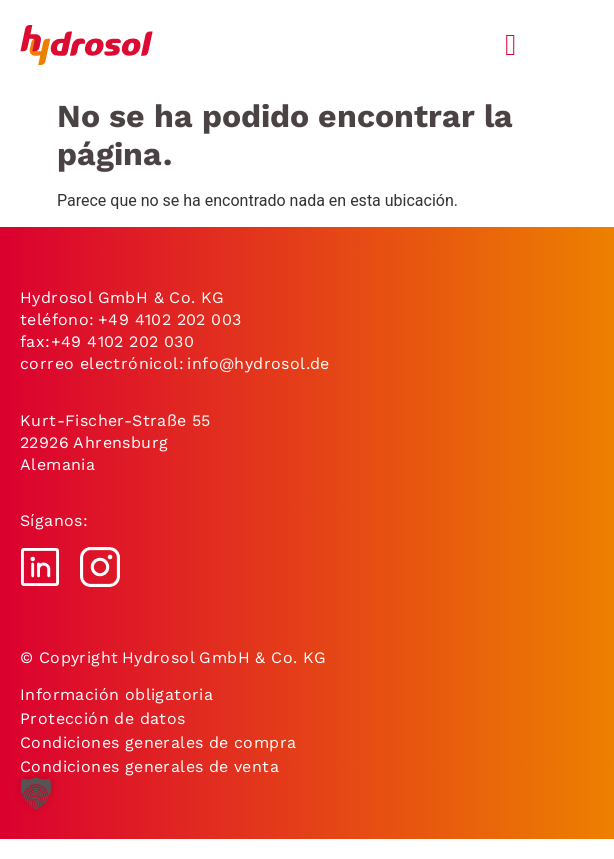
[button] (36, 808)
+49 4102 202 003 (169, 319)
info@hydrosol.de (257, 363)
